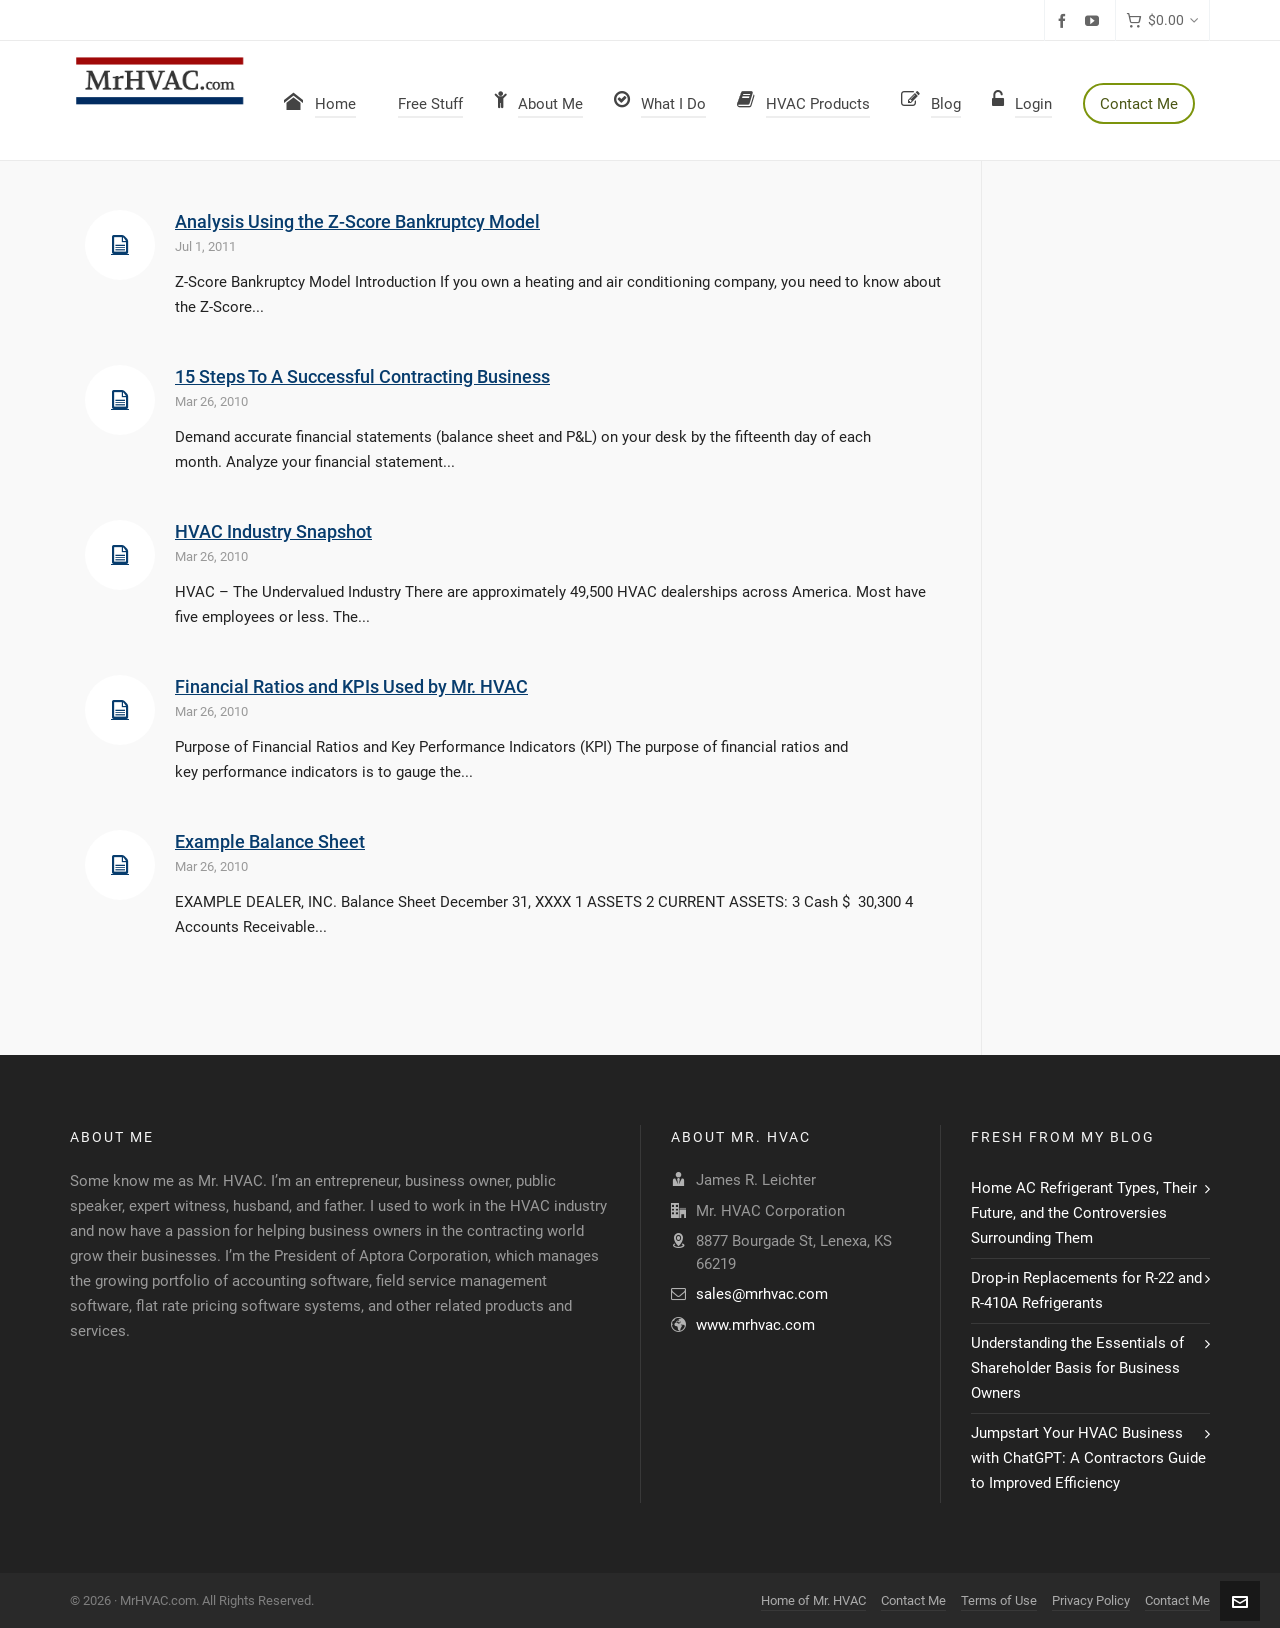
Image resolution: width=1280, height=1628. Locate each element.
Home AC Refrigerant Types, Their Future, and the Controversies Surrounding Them (1084, 1213)
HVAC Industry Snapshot (273, 531)
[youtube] (1095, 21)
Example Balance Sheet (270, 841)
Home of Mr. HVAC (813, 1600)
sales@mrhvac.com (762, 1294)
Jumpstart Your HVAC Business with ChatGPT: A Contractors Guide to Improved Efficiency (1088, 1458)
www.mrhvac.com (755, 1325)
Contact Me (913, 1600)
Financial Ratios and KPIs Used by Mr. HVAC (351, 686)
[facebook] (1065, 21)
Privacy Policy (1091, 1600)
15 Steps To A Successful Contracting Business (362, 376)
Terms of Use (999, 1600)
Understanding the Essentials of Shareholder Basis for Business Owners (1077, 1368)
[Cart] (1162, 20)
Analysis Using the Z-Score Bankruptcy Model (357, 221)
